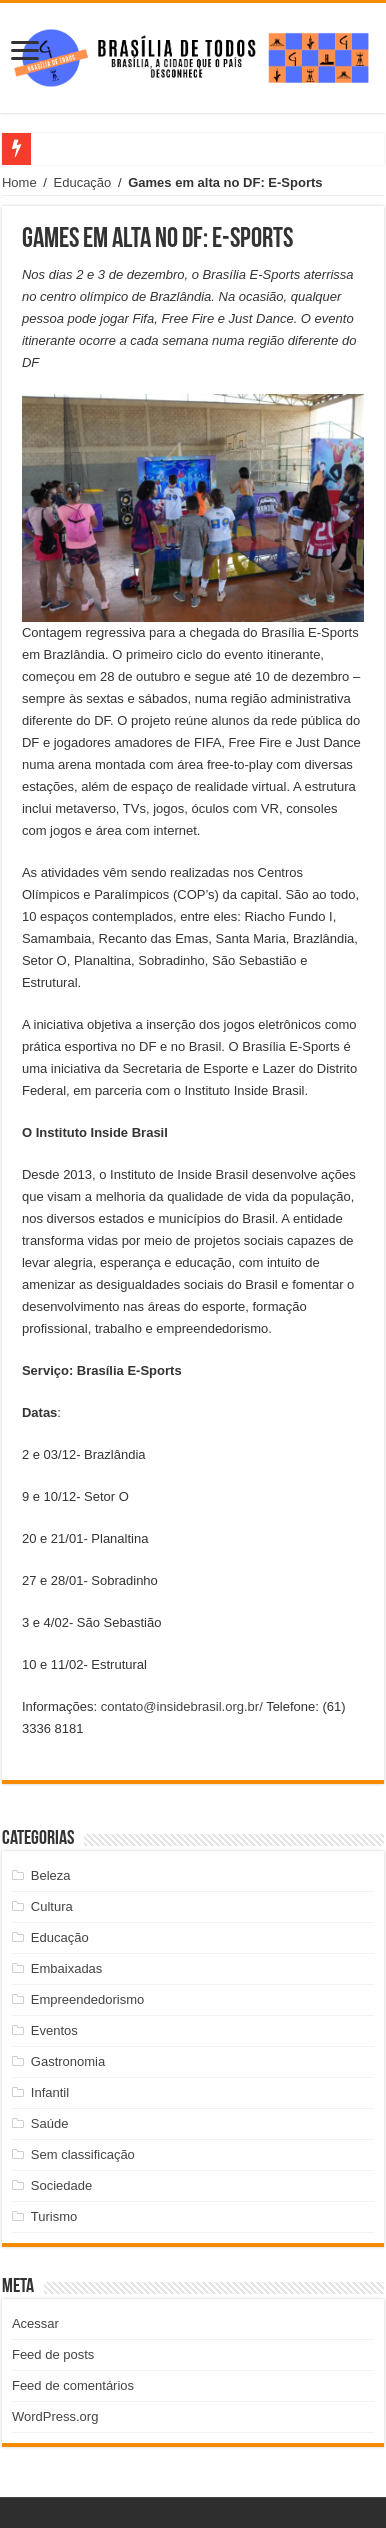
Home (19, 182)
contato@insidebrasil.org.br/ (182, 1706)
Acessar (35, 2323)
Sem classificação (83, 2154)
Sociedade (61, 2185)
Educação (83, 182)
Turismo (54, 2216)
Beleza (51, 1875)
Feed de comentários (73, 2385)
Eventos (54, 2030)
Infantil (50, 2092)
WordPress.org (55, 2416)
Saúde (50, 2123)
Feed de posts (53, 2354)
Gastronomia (68, 2061)
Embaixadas (67, 1968)
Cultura (52, 1906)
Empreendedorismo (87, 1999)
